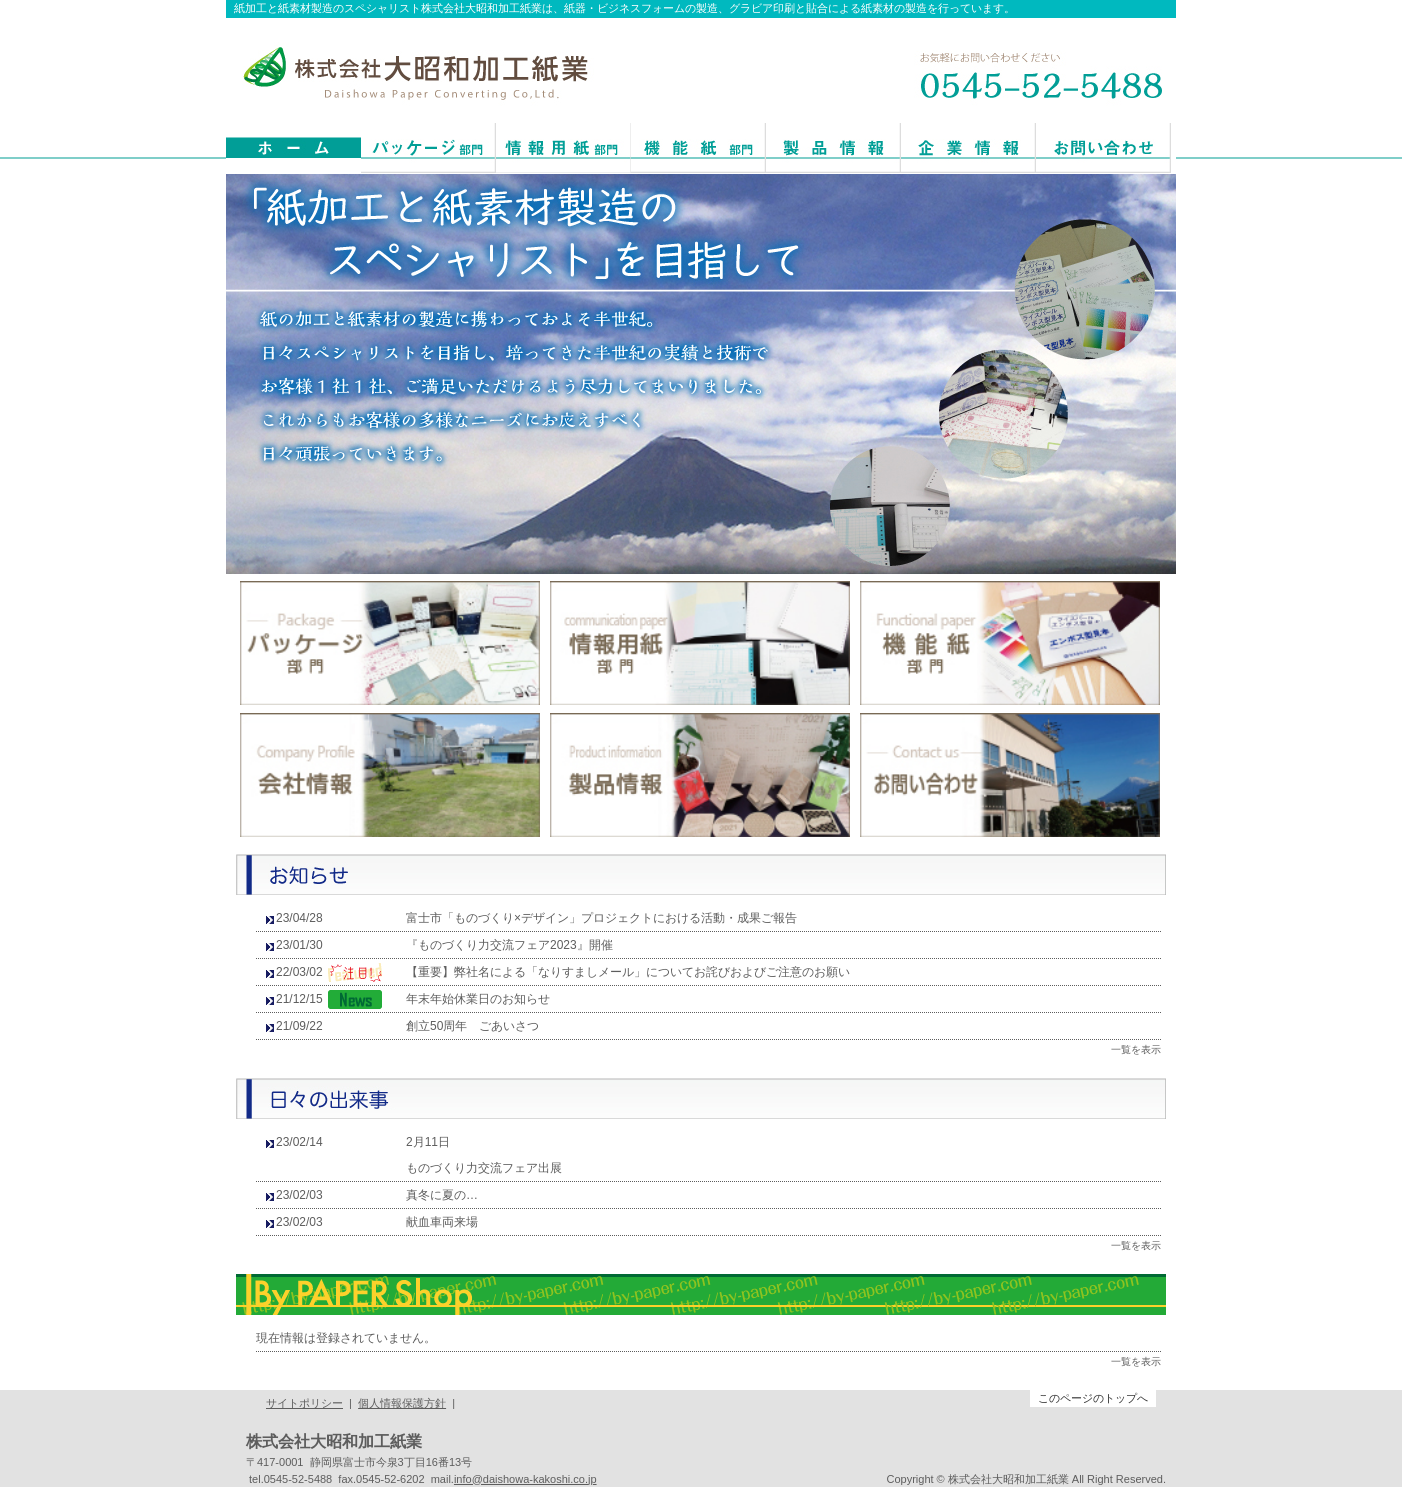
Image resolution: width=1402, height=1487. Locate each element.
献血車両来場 (442, 1222)
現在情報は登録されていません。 (346, 1338)
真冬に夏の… (442, 1195)
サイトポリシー (304, 1403)
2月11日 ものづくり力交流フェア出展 (484, 1155)
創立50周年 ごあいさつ (472, 1026)
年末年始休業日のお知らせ (478, 999)
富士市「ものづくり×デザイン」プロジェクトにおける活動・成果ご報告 (601, 918)
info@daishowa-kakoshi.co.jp (525, 1479)
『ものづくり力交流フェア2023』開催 (509, 945)
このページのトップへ (1093, 1398)
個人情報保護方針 (402, 1403)
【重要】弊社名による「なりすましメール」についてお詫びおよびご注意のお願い (628, 972)
